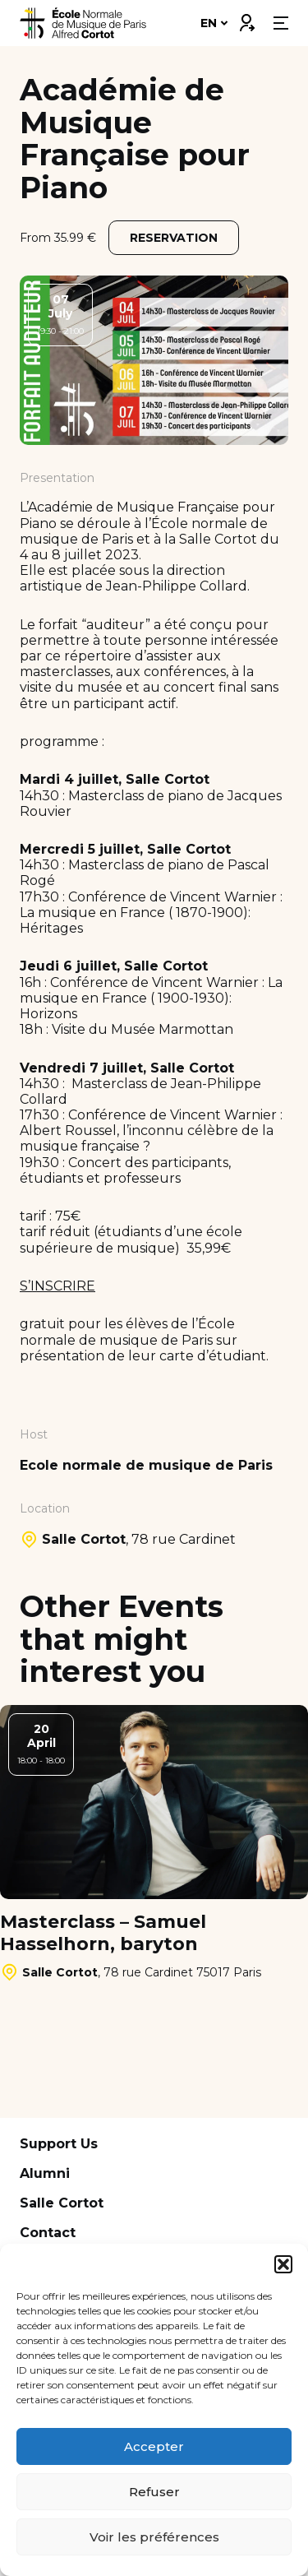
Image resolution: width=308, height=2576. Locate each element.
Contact (48, 2232)
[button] (283, 2264)
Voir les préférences (154, 2537)
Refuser (154, 2492)
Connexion (246, 19)
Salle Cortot (61, 2203)
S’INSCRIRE (57, 1286)
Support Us (59, 2144)
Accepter (154, 2446)
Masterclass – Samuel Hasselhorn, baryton (103, 1932)
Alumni (45, 2173)
